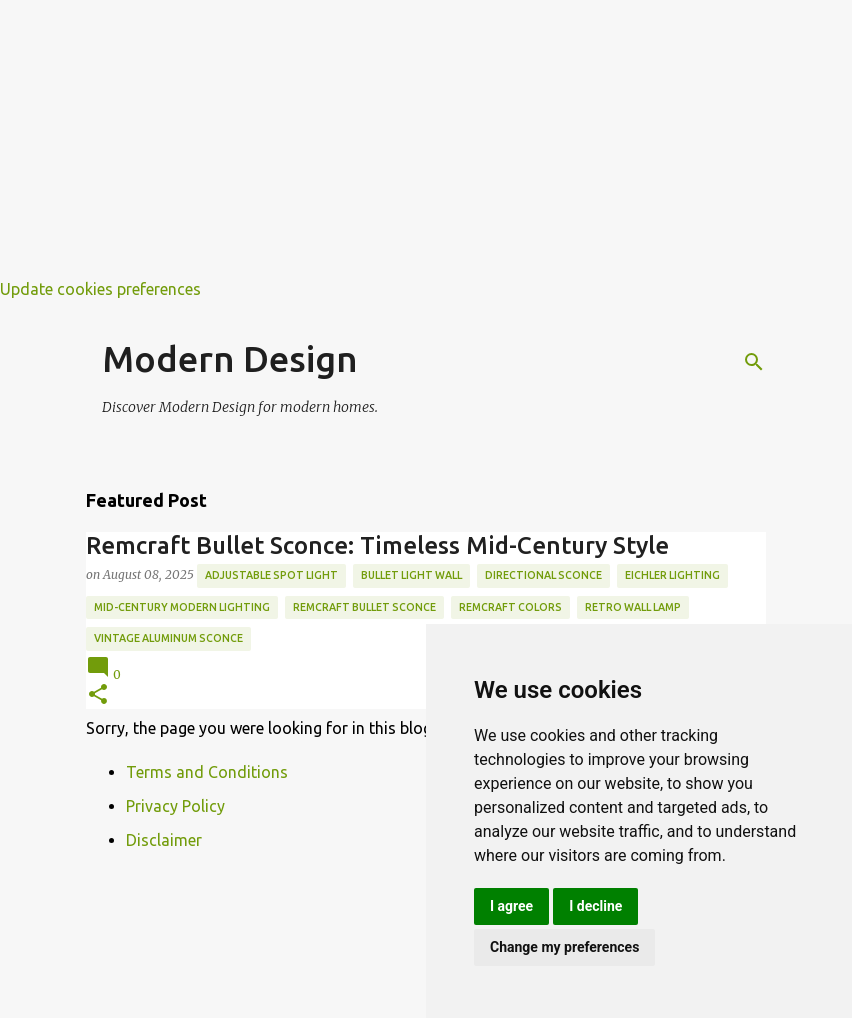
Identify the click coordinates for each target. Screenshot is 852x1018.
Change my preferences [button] (564, 947)
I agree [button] (511, 906)
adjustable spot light (271, 575)
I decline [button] (595, 906)
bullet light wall (411, 575)
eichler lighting (672, 575)
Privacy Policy (175, 806)
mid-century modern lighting (182, 607)
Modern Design (230, 358)
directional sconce (543, 575)
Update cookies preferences (100, 289)
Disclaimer (164, 840)
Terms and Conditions (207, 772)
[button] (98, 695)
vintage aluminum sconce (168, 638)
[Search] (754, 362)
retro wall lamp (633, 607)
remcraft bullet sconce (364, 607)
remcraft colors (510, 607)
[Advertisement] (426, 140)
